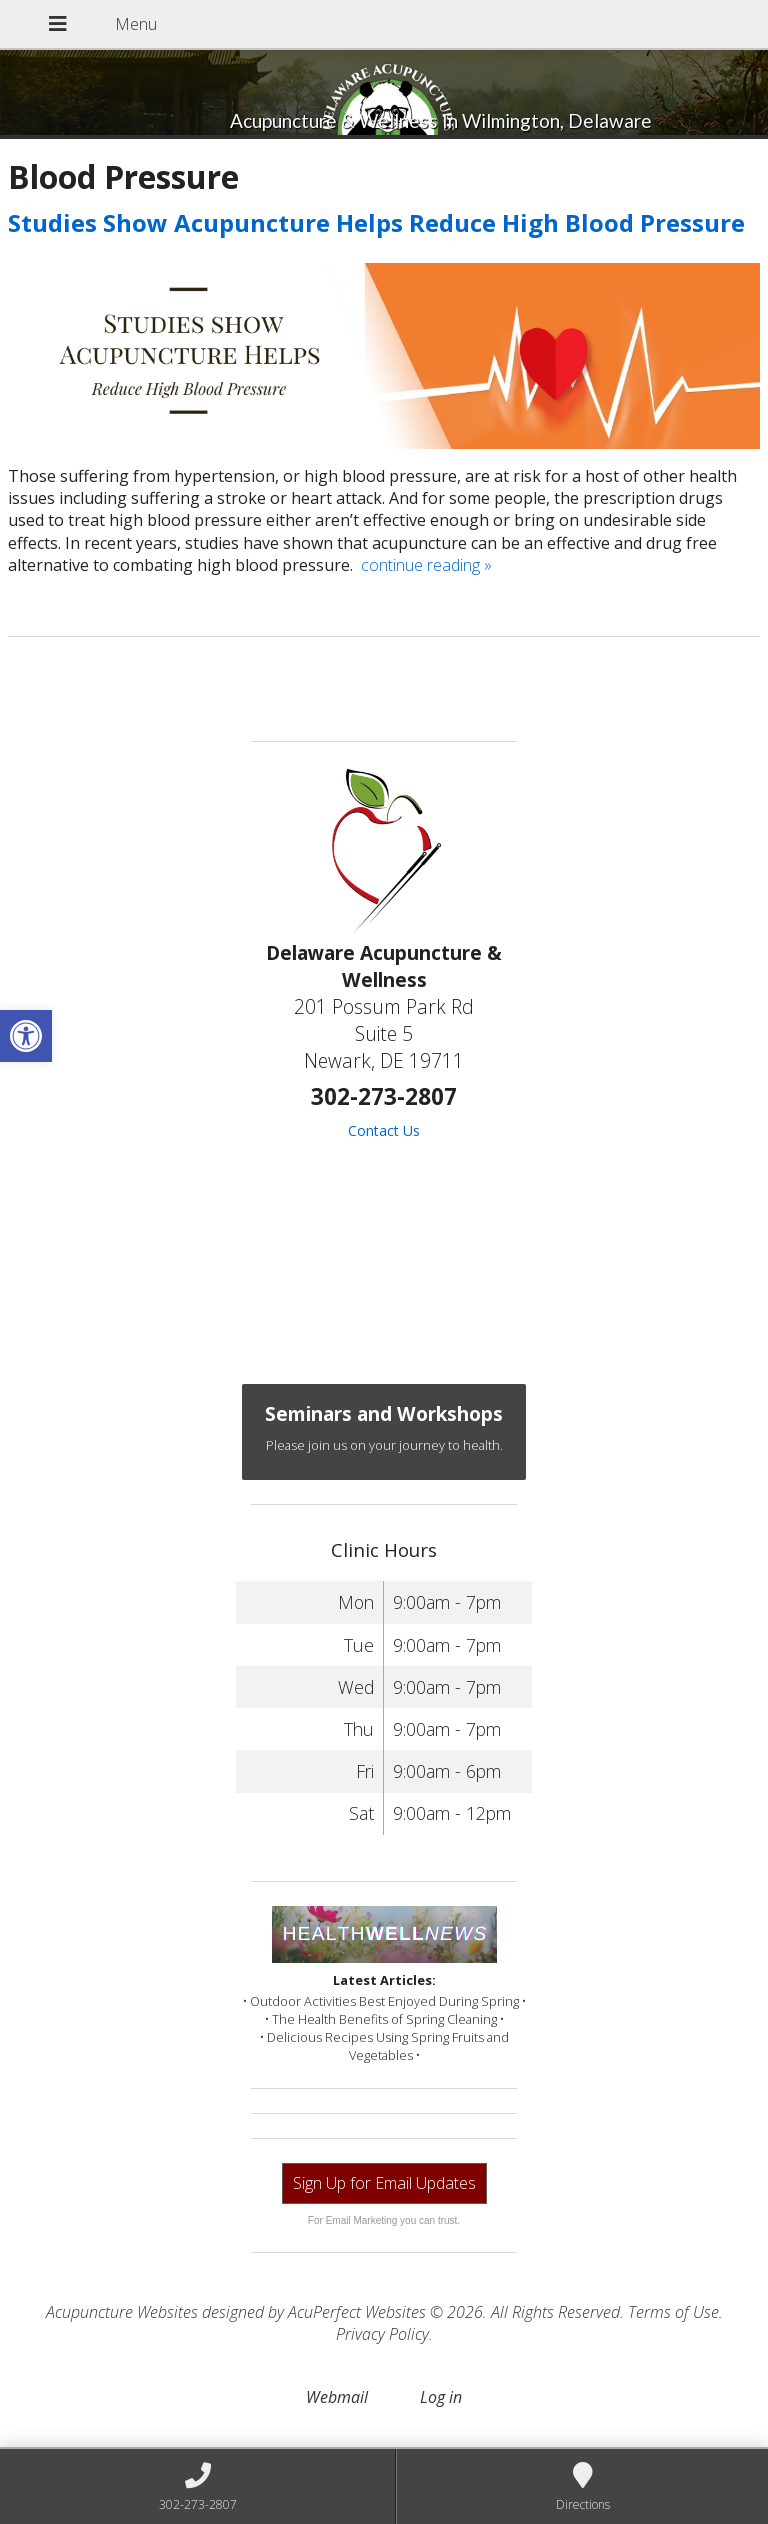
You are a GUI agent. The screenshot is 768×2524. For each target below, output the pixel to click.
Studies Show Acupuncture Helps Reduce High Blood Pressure (376, 222)
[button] (26, 1036)
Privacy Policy (382, 2334)
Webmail (337, 2397)
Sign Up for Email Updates (384, 2183)
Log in (441, 2397)
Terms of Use (673, 2312)
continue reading (426, 565)
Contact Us (384, 1130)
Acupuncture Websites (122, 2312)
